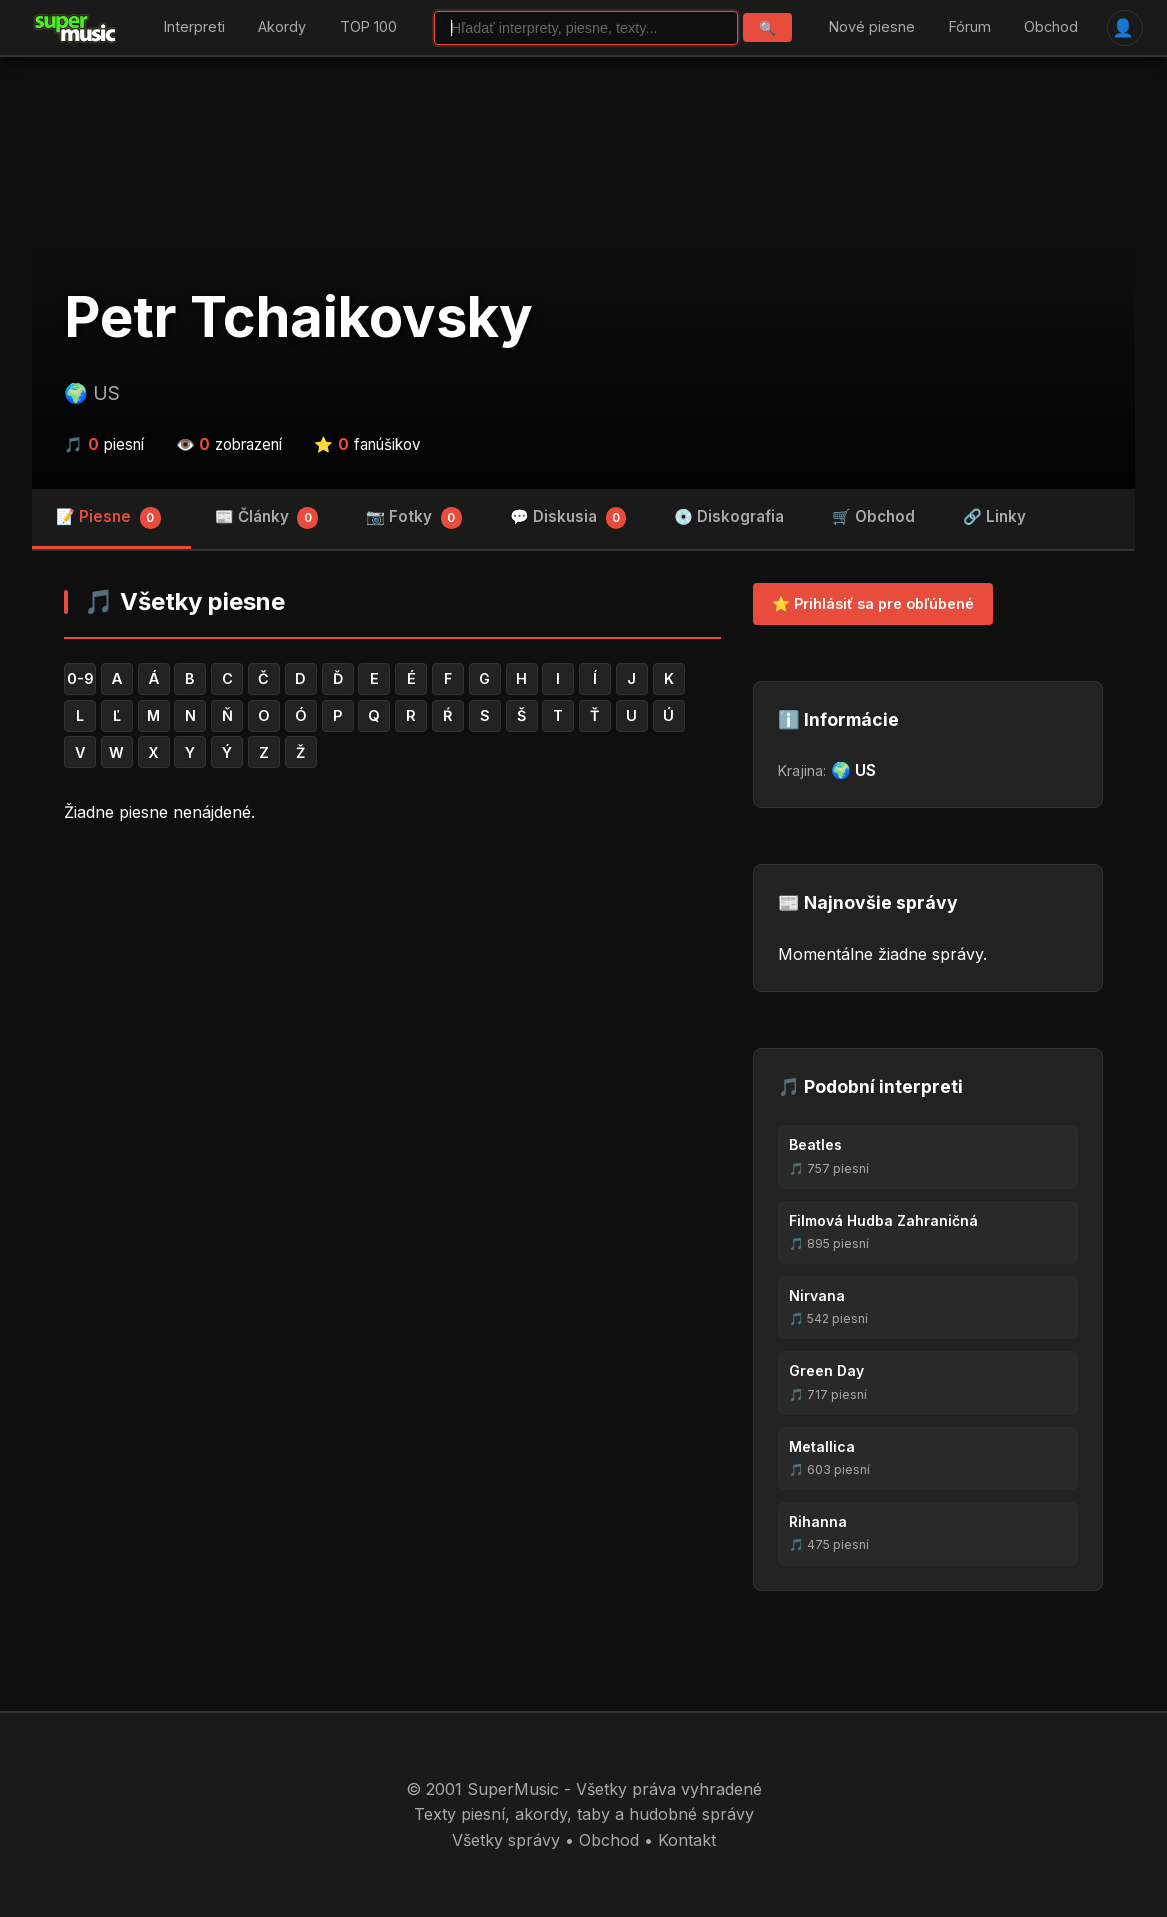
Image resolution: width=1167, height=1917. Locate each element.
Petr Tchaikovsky (298, 317)
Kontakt (687, 1840)
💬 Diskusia (568, 518)
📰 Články (267, 518)
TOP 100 (368, 27)
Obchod (1051, 27)
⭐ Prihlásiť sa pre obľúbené (873, 603)
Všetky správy (506, 1840)
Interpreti (194, 27)
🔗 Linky (994, 516)
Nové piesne (872, 27)
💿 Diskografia (729, 516)
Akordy (282, 27)
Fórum (970, 27)
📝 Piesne (108, 518)
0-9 (80, 678)
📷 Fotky (414, 518)
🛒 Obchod (873, 516)
